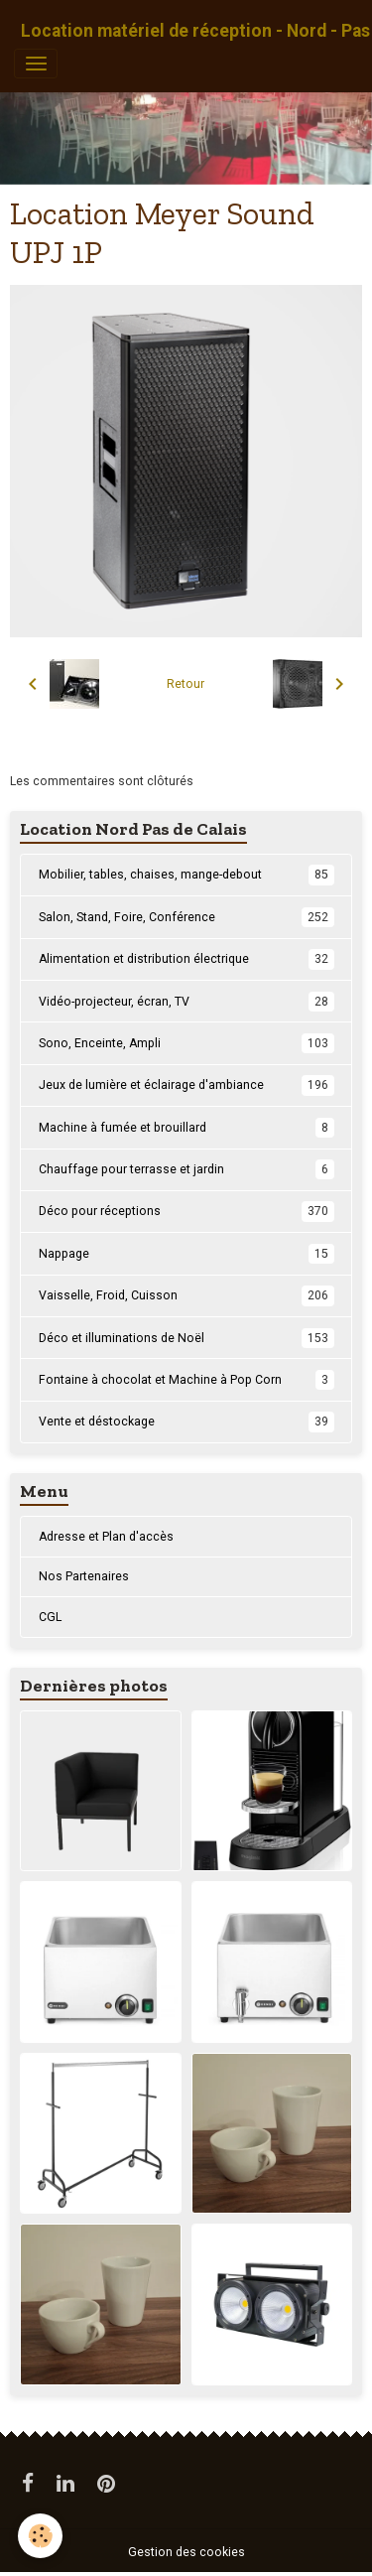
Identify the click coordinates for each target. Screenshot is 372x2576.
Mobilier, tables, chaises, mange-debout (186, 874)
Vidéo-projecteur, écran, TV (186, 1002)
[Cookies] (40, 2535)
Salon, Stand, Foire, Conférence (186, 917)
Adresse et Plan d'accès (106, 1537)
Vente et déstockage (186, 1421)
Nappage (186, 1254)
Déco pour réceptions (186, 1211)
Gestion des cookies (186, 2552)
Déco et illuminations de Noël (186, 1338)
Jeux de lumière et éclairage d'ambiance (186, 1085)
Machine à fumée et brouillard (186, 1128)
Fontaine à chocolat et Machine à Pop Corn (186, 1380)
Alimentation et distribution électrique (186, 959)
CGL (50, 1617)
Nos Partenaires (84, 1576)
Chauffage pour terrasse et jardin (186, 1169)
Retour (185, 684)
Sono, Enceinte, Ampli (186, 1043)
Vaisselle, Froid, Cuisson (186, 1295)
